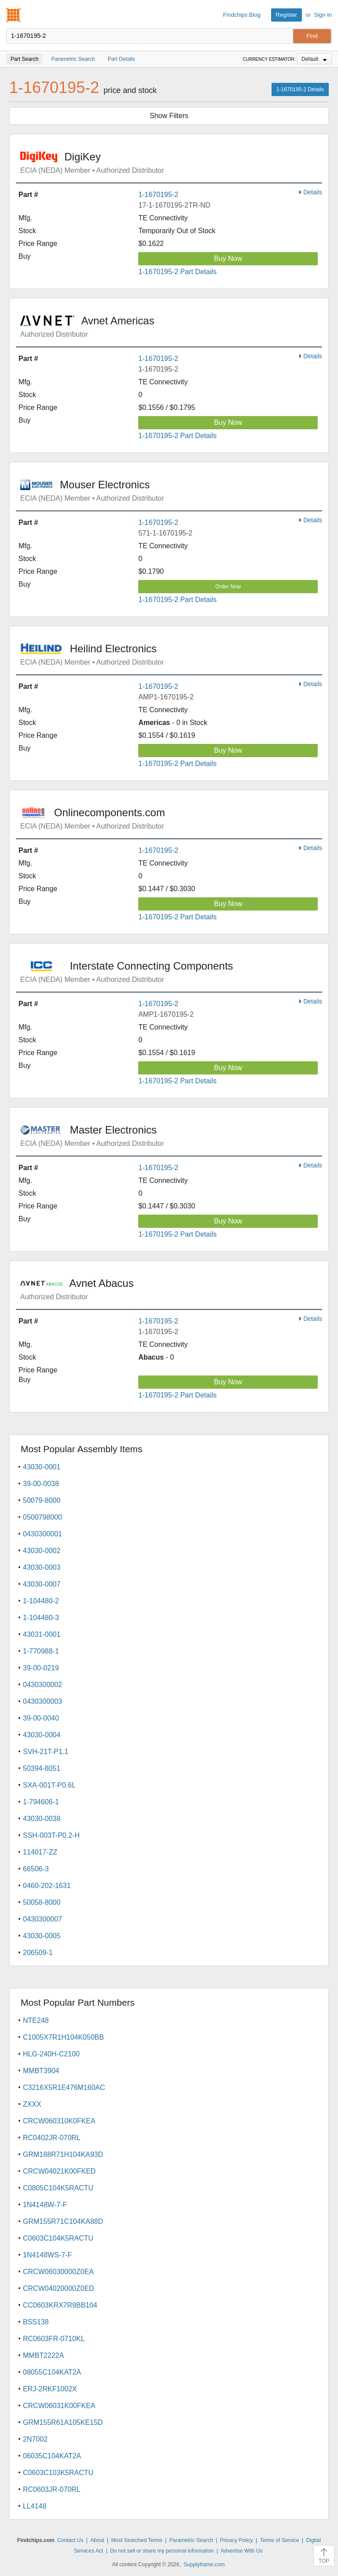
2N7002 (35, 2439)
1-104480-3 (41, 1617)
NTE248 (36, 2020)
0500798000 (42, 1517)
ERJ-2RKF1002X (50, 2389)
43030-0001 (41, 1467)
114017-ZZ (40, 1852)
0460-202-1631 (47, 1885)
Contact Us (70, 2540)
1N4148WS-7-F (47, 2255)
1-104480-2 (41, 1601)
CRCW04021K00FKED (59, 2171)
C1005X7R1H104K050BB (63, 2037)
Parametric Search (191, 2540)
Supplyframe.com (204, 2564)
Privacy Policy (236, 2540)
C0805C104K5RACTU (58, 2188)
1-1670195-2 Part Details (177, 271)
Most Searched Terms (136, 2540)
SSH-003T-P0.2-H (51, 1835)
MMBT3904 (41, 2070)
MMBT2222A (43, 2355)
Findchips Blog (242, 14)
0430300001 (42, 1534)
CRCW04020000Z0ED (58, 2288)
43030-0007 (41, 1584)
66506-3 (36, 1869)
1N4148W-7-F (45, 2204)
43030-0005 (41, 1936)
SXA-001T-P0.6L (49, 1785)
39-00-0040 (41, 1718)
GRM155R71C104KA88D (63, 2221)
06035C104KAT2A (52, 2456)
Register (286, 14)
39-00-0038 (41, 1483)
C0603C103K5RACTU (58, 2472)
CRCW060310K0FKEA (59, 2121)
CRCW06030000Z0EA (58, 2271)
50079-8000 (41, 1500)
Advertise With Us (241, 2551)
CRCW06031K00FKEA (59, 2405)
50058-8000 (41, 1902)
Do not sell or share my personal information (161, 2551)
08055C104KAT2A (52, 2372)
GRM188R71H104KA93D (63, 2154)
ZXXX (32, 2104)
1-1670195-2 (158, 194)
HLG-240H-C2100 (51, 2054)
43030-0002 (41, 1550)
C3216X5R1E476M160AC (64, 2087)
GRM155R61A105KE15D (63, 2422)
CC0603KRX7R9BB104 (60, 2305)
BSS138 (36, 2322)
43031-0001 (41, 1634)
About (97, 2540)
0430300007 (42, 1919)
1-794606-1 (41, 1802)
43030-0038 (41, 1818)
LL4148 (34, 2506)
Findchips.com (13, 14)
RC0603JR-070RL (52, 2489)
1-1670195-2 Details (300, 89)
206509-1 (38, 1952)
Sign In (323, 14)
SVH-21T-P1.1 (45, 1751)
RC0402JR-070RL (52, 2137)
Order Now (228, 587)
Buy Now (228, 258)
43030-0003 (41, 1567)
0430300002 (42, 1684)
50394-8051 (41, 1768)
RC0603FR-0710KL (54, 2338)
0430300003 (42, 1701)
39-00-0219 (41, 1668)
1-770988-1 (41, 1651)
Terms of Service (279, 2540)
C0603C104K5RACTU (58, 2238)
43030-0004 (41, 1735)
